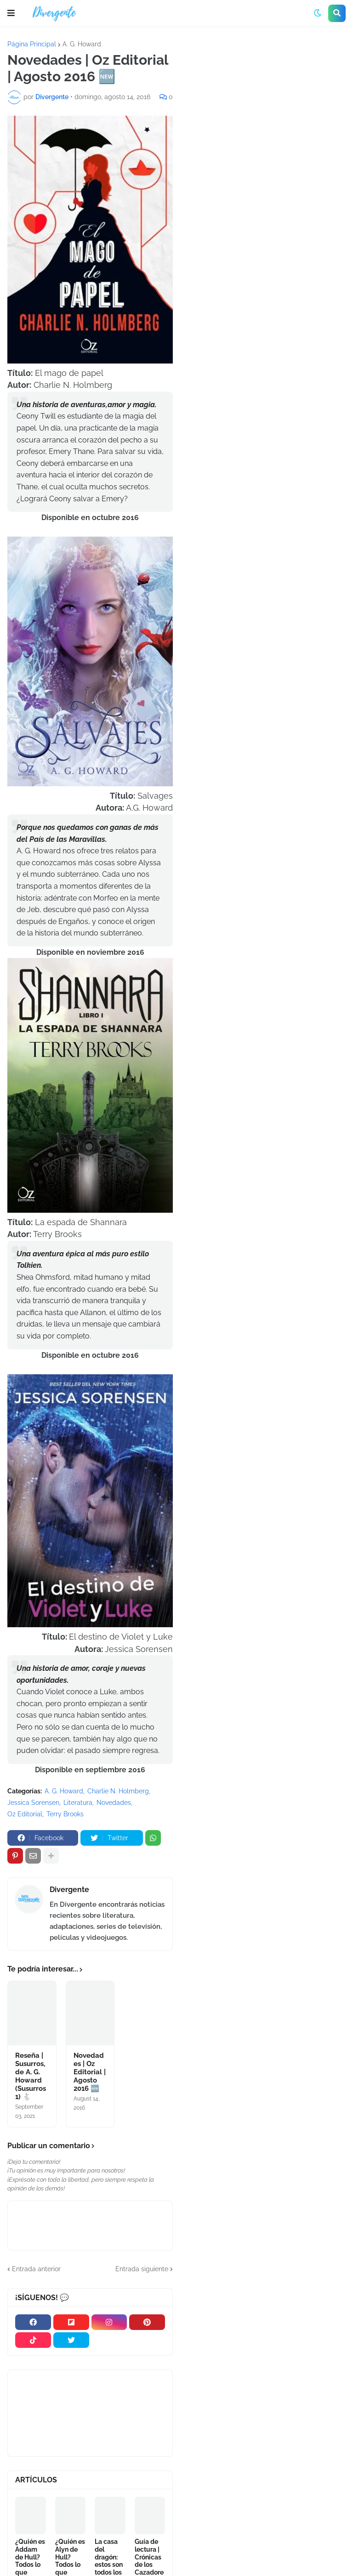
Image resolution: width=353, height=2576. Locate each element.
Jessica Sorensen (33, 1802)
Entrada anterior (36, 2269)
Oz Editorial (24, 1814)
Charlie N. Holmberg (118, 1791)
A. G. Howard (82, 44)
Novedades (114, 1802)
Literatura (77, 1802)
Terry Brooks (65, 1814)
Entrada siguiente (141, 2269)
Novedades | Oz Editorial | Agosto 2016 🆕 (90, 2072)
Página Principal (31, 44)
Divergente (69, 1889)
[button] (11, 13)
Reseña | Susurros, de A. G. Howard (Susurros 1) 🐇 (30, 2076)
